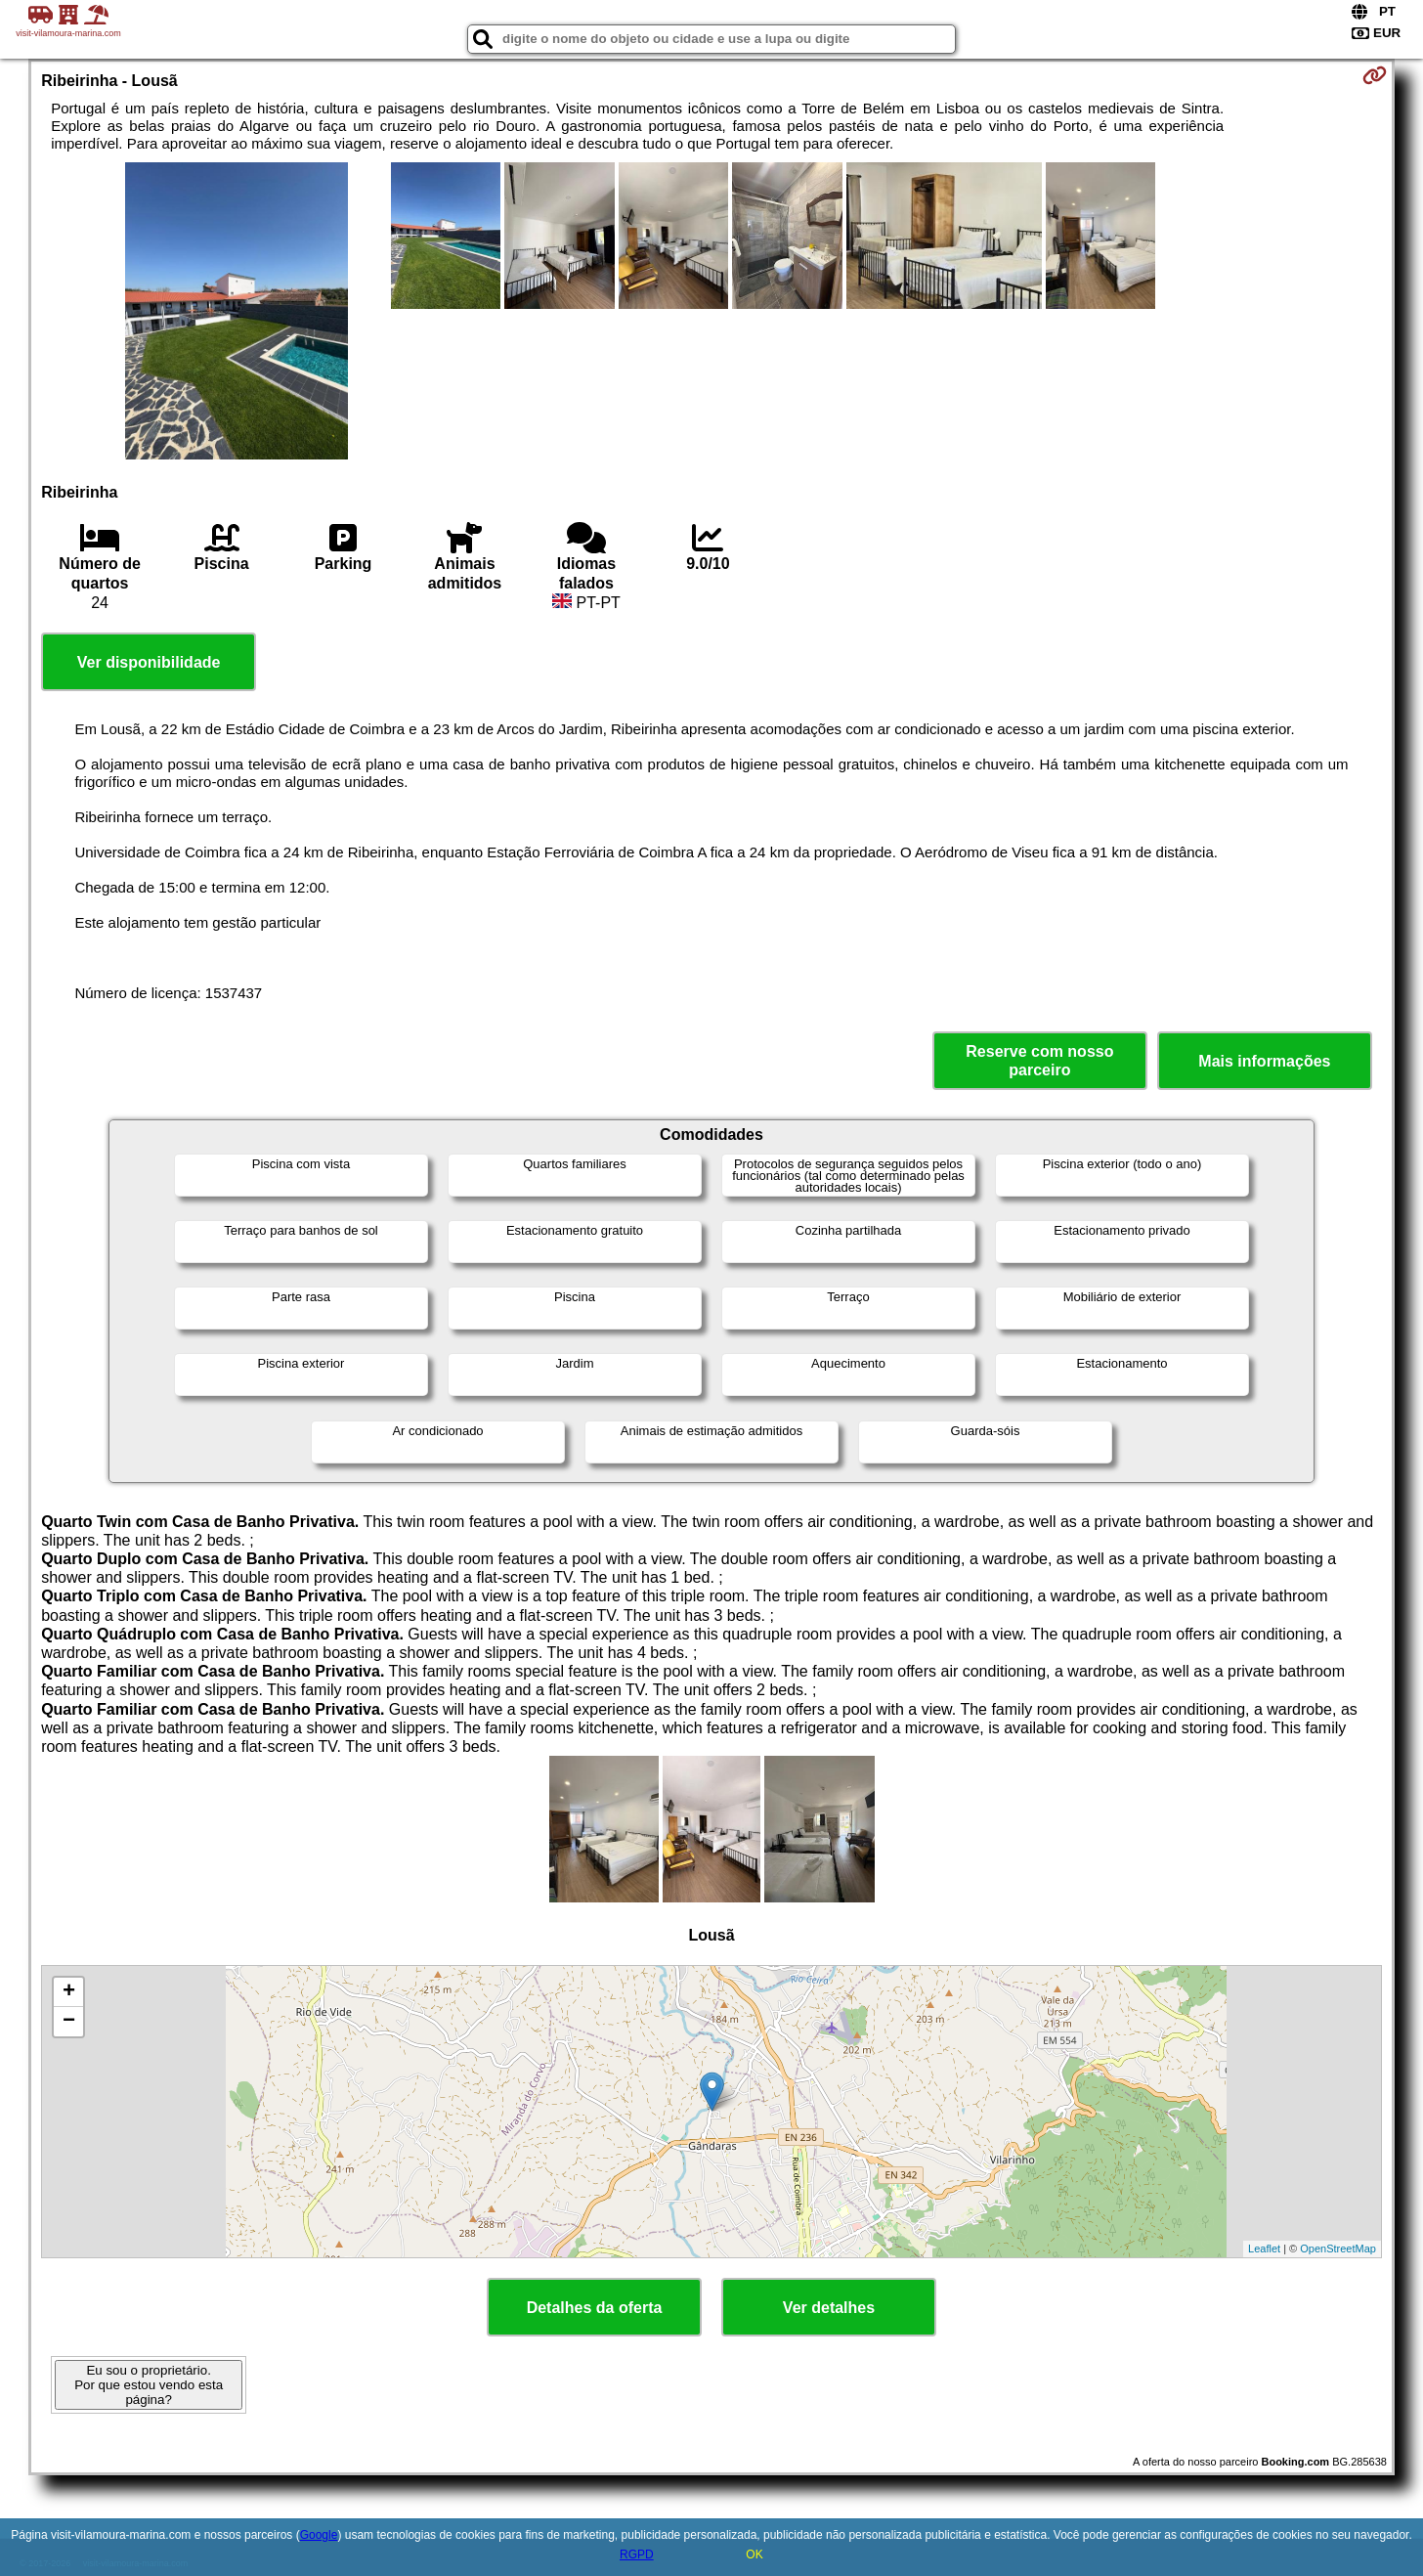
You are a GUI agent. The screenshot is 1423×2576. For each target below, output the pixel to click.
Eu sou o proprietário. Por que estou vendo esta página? (148, 2385)
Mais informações (1264, 1061)
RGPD (637, 2554)
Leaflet (1264, 2248)
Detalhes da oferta (595, 2307)
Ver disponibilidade (149, 662)
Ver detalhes (829, 2307)
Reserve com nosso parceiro (1039, 1060)
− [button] (69, 2021)
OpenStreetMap (1338, 2248)
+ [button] (69, 1992)
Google (319, 2535)
